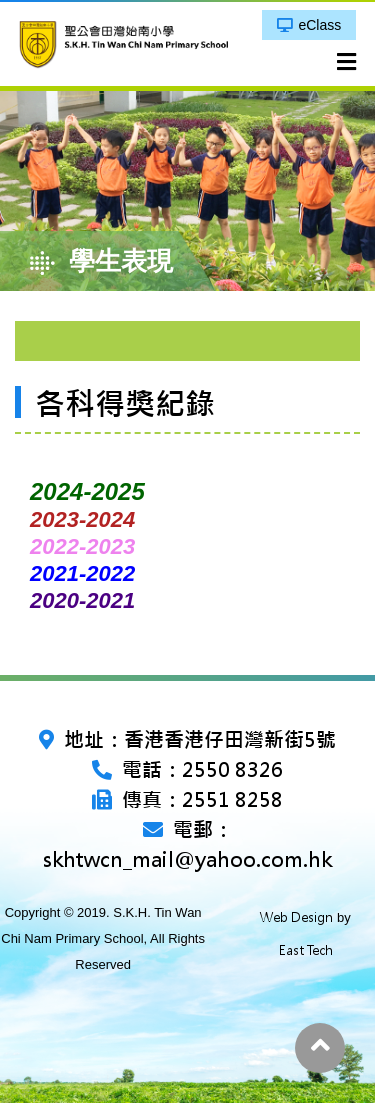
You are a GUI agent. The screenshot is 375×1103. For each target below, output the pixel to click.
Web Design (296, 917)
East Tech (306, 950)
